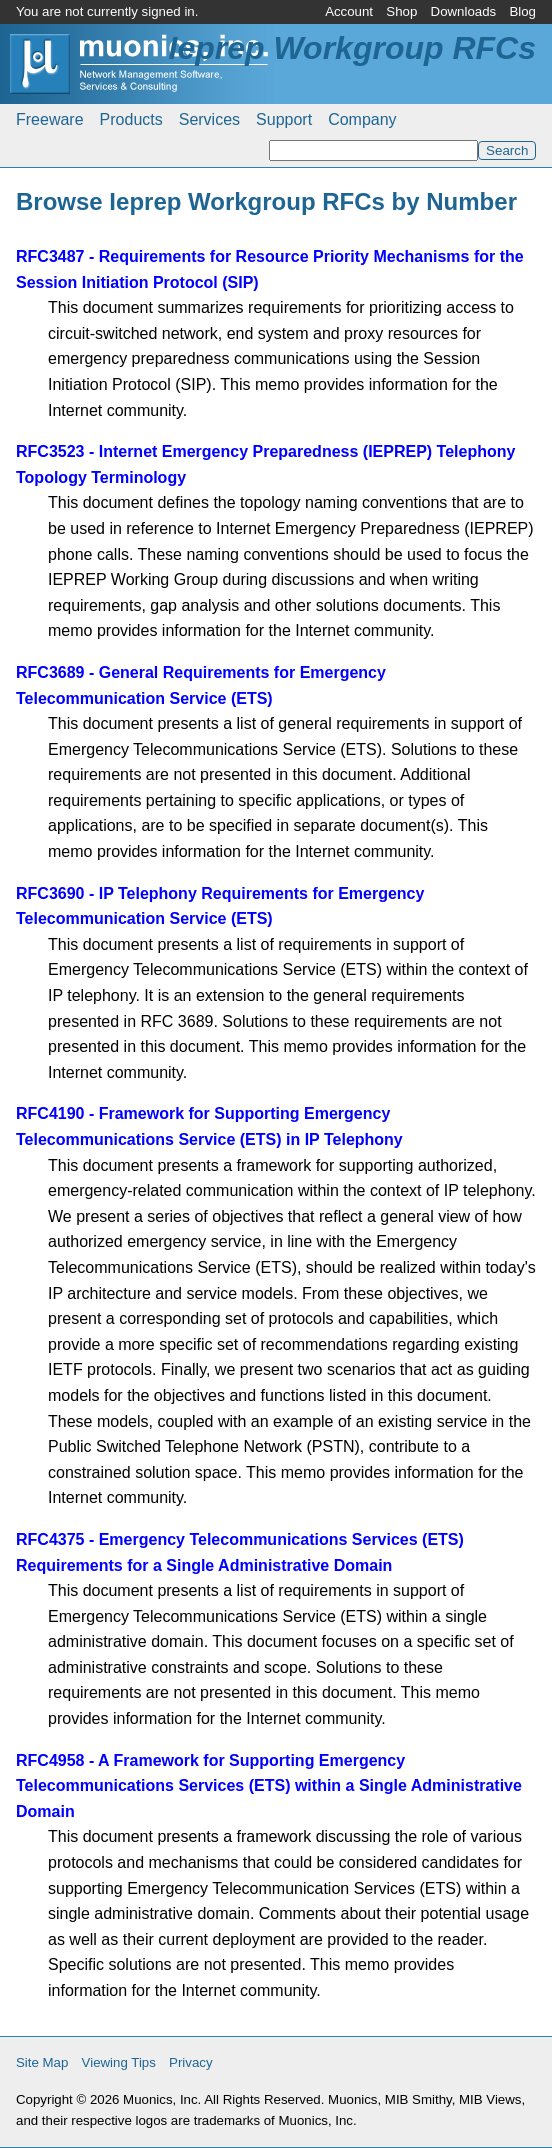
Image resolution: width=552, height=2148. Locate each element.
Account (349, 11)
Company (362, 119)
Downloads (464, 11)
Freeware (50, 119)
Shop (401, 11)
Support (284, 119)
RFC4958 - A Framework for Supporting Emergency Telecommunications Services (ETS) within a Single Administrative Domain (269, 1786)
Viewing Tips (119, 2062)
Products (131, 119)
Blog (522, 11)
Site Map (42, 2062)
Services (209, 119)
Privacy (191, 2062)
